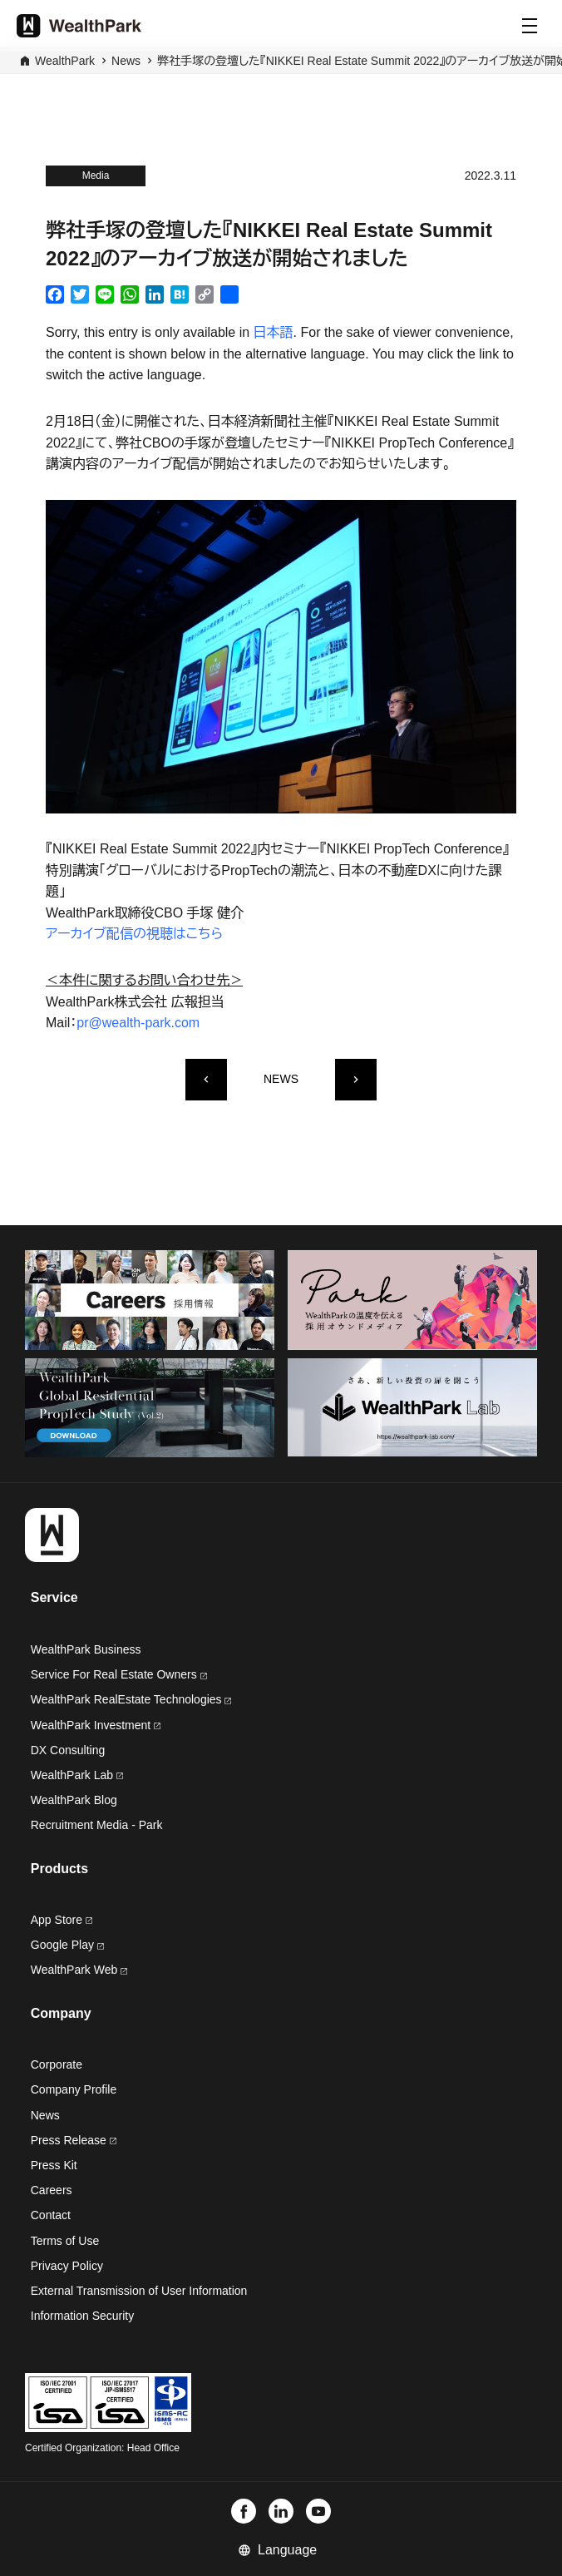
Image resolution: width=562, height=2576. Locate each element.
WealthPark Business (86, 1649)
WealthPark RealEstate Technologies (131, 1699)
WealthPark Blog (74, 1800)
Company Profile (74, 2089)
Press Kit (54, 2165)
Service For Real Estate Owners (119, 1674)
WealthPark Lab (72, 1775)
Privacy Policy (67, 2265)
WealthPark (65, 61)
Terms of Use (65, 2240)
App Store (61, 1919)
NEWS (281, 1078)
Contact (51, 2215)
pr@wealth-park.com (138, 1023)
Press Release (73, 2140)
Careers (51, 2190)
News (125, 61)
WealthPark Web (79, 1969)
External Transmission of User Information (139, 2290)
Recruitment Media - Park (97, 1825)
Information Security (83, 2315)
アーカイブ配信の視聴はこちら (134, 934)
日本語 (273, 332)
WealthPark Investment (95, 1725)
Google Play (67, 1944)
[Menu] (529, 25)
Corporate (56, 2064)
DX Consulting (68, 1750)
